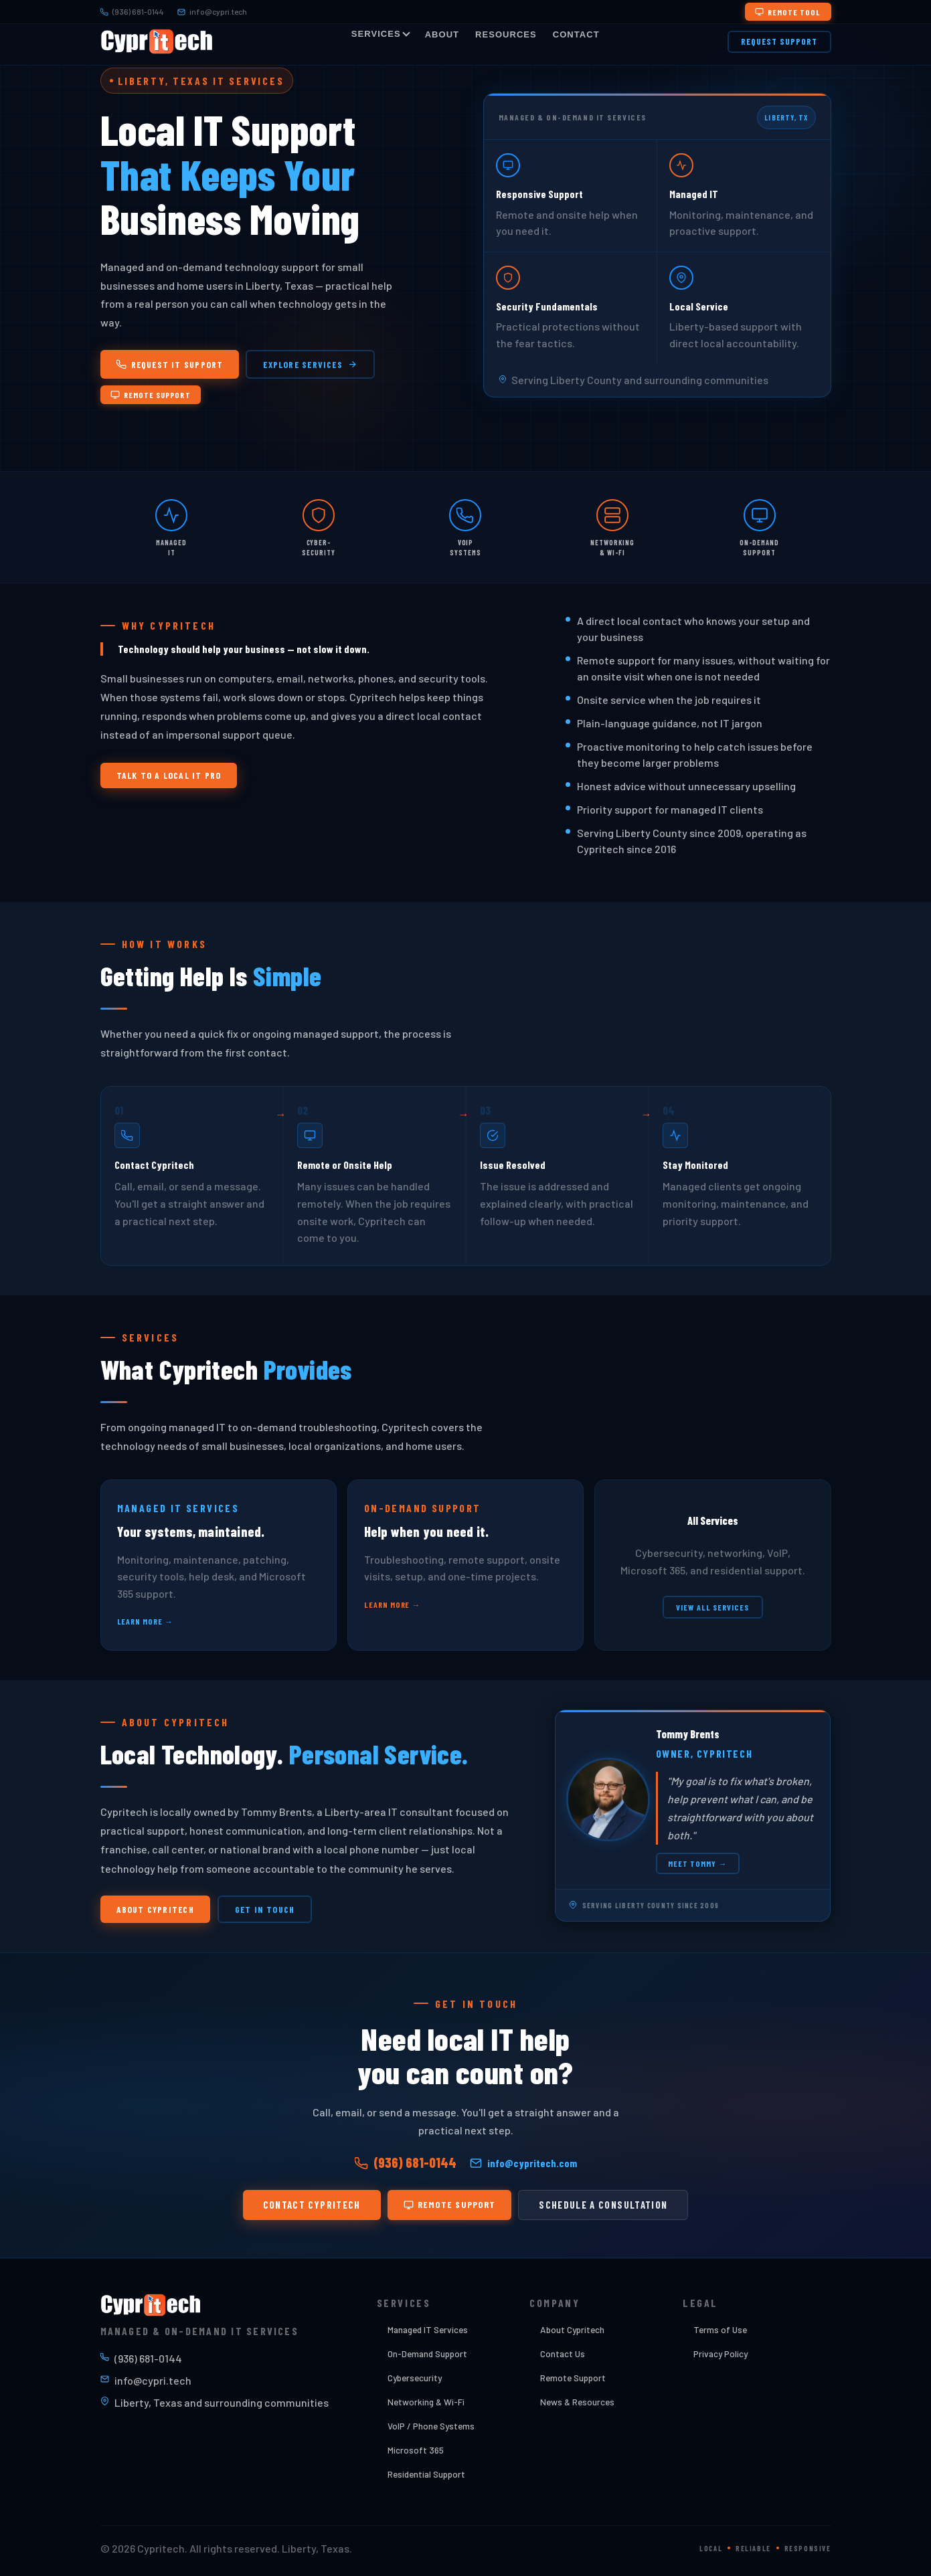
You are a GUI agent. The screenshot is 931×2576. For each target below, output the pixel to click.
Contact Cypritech (312, 2207)
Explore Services (310, 364)
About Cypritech (155, 1912)
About (442, 34)
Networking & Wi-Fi (426, 2401)
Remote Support (150, 394)
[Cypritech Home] (156, 41)
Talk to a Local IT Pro (169, 778)
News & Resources (577, 2401)
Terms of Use (720, 2329)
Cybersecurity (415, 2377)
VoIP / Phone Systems (431, 2425)
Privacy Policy (720, 2353)
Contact (576, 34)
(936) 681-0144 (132, 11)
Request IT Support (170, 364)
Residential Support (426, 2474)
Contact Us (562, 2353)
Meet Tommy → (698, 1866)
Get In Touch (265, 1912)
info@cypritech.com (523, 2166)
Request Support (779, 41)
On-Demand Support (427, 2353)
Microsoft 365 (416, 2450)
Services (380, 34)
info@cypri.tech (212, 11)
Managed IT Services (428, 2329)
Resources (506, 34)
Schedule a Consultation (603, 2207)
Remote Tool (788, 12)
